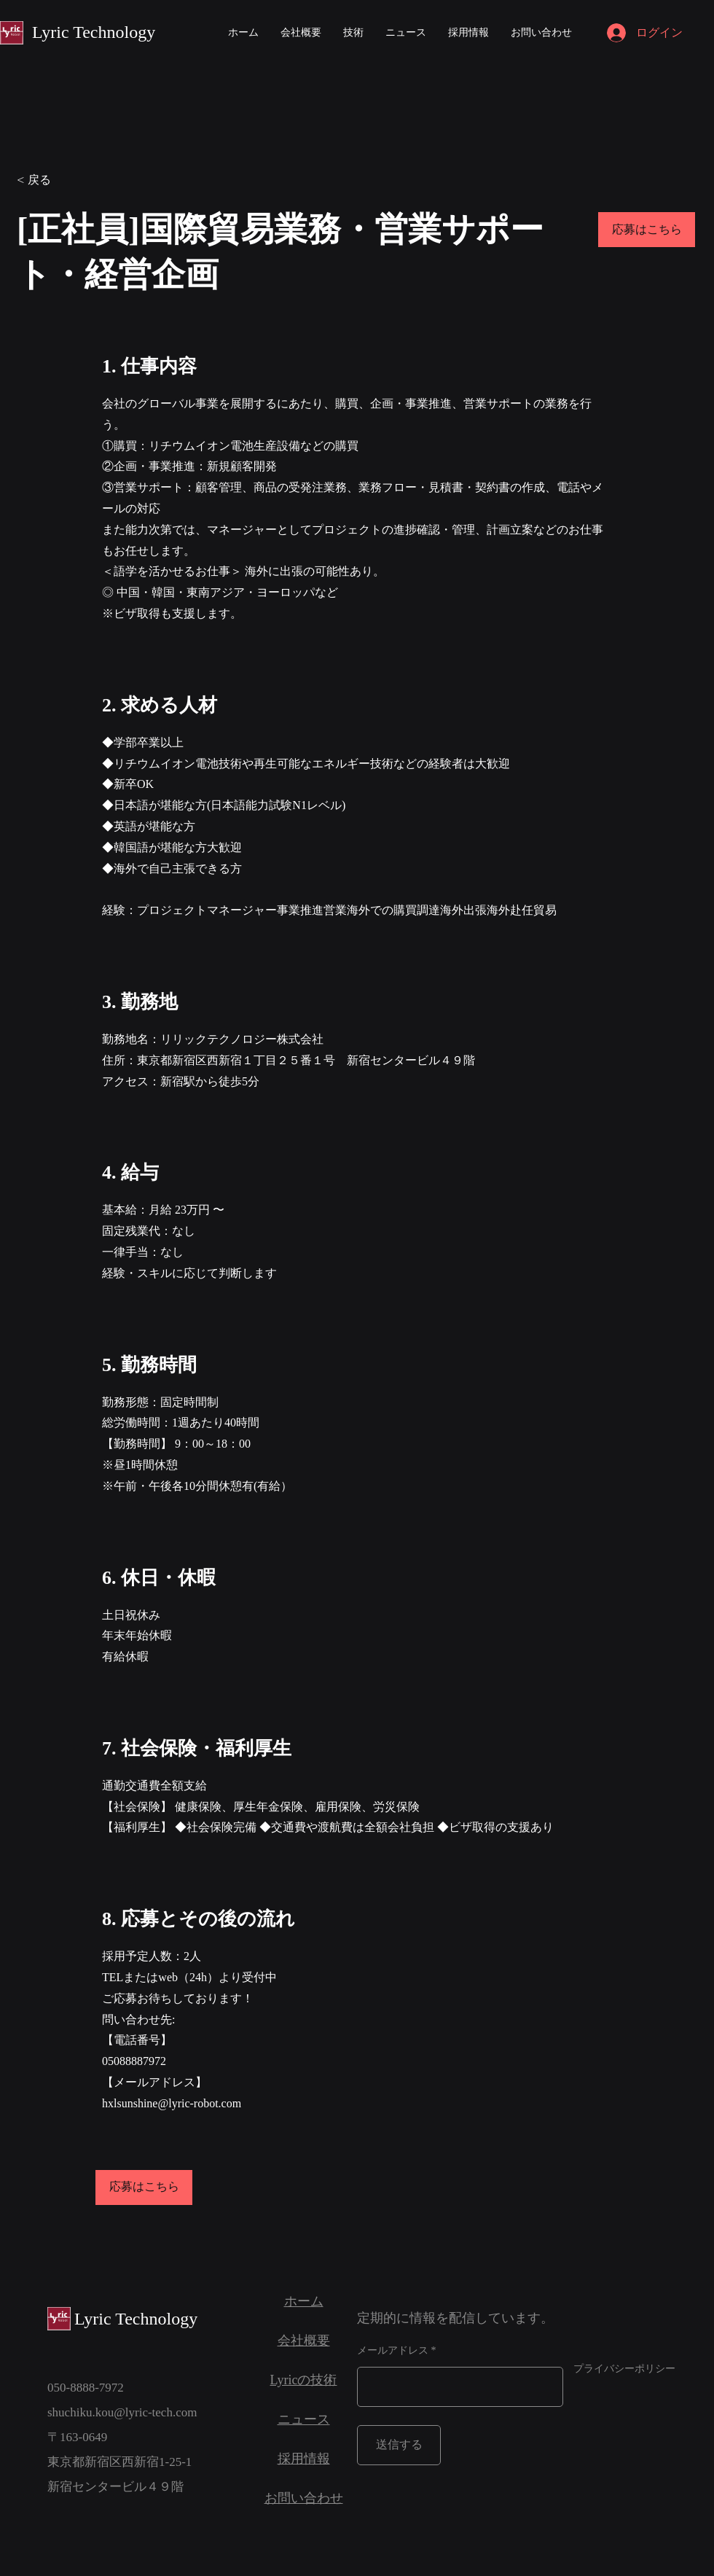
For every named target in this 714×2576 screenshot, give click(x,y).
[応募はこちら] (646, 229)
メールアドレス (392, 2351)
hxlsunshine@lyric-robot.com (171, 2103)
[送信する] (399, 2445)
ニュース (304, 2419)
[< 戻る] (68, 180)
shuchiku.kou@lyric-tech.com (122, 2412)
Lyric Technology (93, 32)
